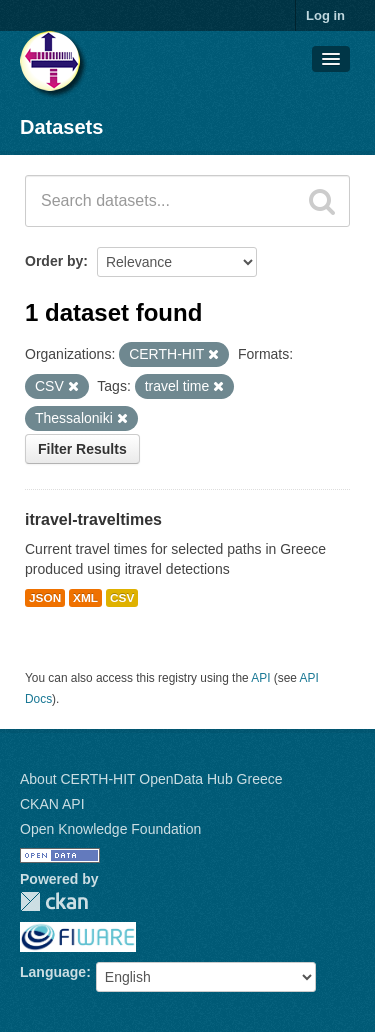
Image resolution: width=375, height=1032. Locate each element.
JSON (45, 598)
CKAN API (52, 804)
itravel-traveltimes (93, 519)
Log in (325, 15)
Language (53, 972)
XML (85, 598)
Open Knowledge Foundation (110, 829)
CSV (122, 598)
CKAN (54, 901)
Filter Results (82, 449)
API (260, 678)
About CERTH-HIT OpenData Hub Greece (151, 779)
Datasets (61, 127)
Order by (54, 261)
